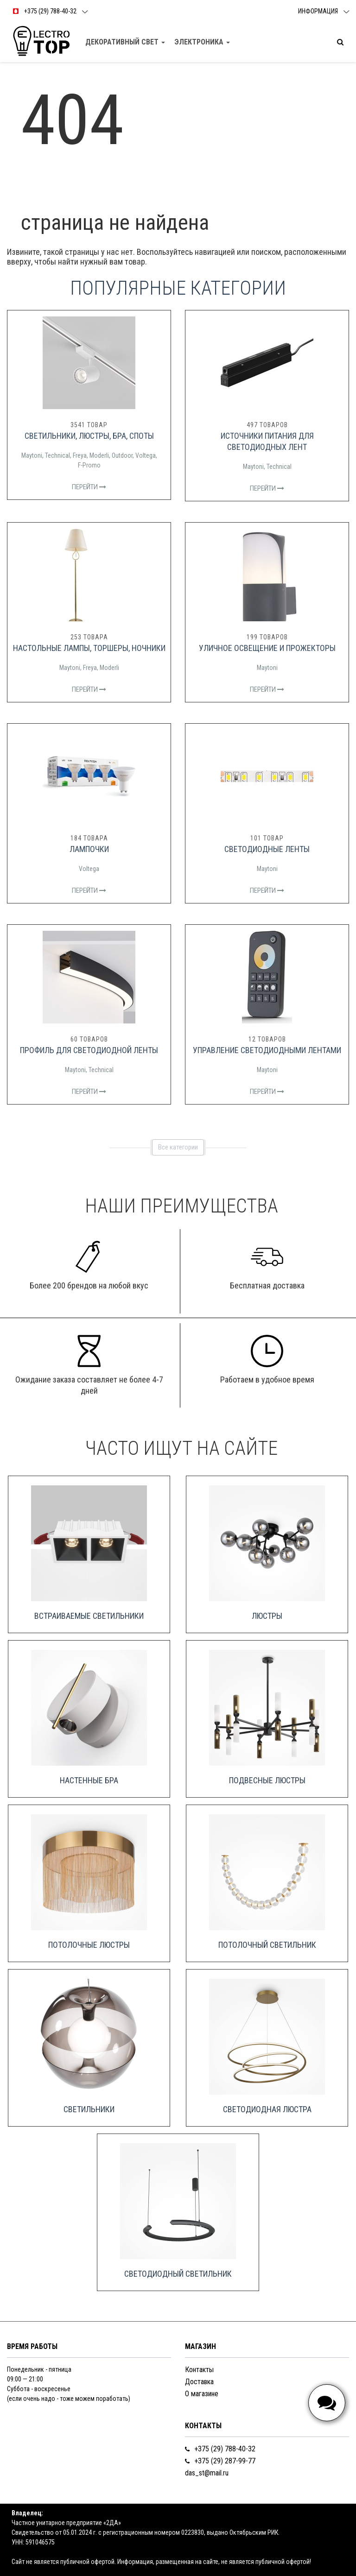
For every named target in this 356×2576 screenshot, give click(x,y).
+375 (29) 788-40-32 (220, 2448)
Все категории (178, 1147)
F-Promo (89, 465)
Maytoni (31, 455)
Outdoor (122, 455)
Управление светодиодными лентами (267, 1050)
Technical (57, 455)
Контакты (199, 2369)
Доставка (199, 2381)
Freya (80, 455)
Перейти (89, 487)
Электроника (202, 42)
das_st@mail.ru (207, 2473)
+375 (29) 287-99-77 (220, 2460)
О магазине (201, 2393)
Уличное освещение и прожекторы (267, 648)
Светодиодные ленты (267, 849)
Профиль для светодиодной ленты (89, 1050)
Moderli (99, 455)
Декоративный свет (125, 42)
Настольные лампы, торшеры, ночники (89, 648)
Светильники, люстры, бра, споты (89, 436)
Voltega (145, 455)
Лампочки (89, 849)
